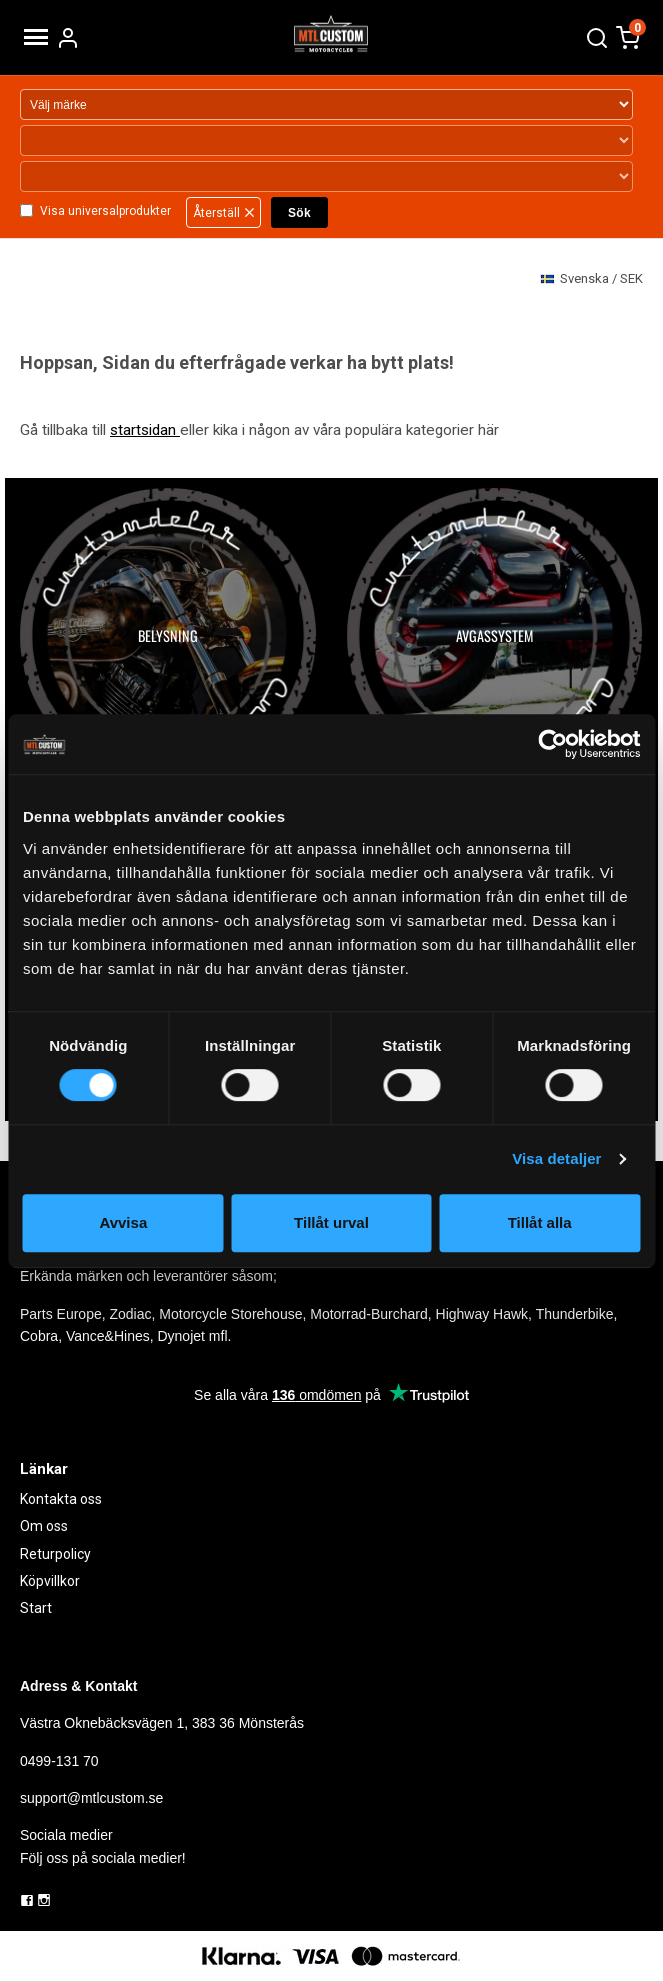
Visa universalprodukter (105, 211)
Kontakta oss (61, 1499)
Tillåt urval (331, 1222)
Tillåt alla (540, 1222)
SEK (591, 279)
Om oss (44, 1526)
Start (36, 1608)
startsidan (145, 430)
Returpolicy (55, 1554)
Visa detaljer (556, 1158)
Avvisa (123, 1222)
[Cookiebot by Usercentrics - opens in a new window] (552, 744)
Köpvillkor (50, 1581)
